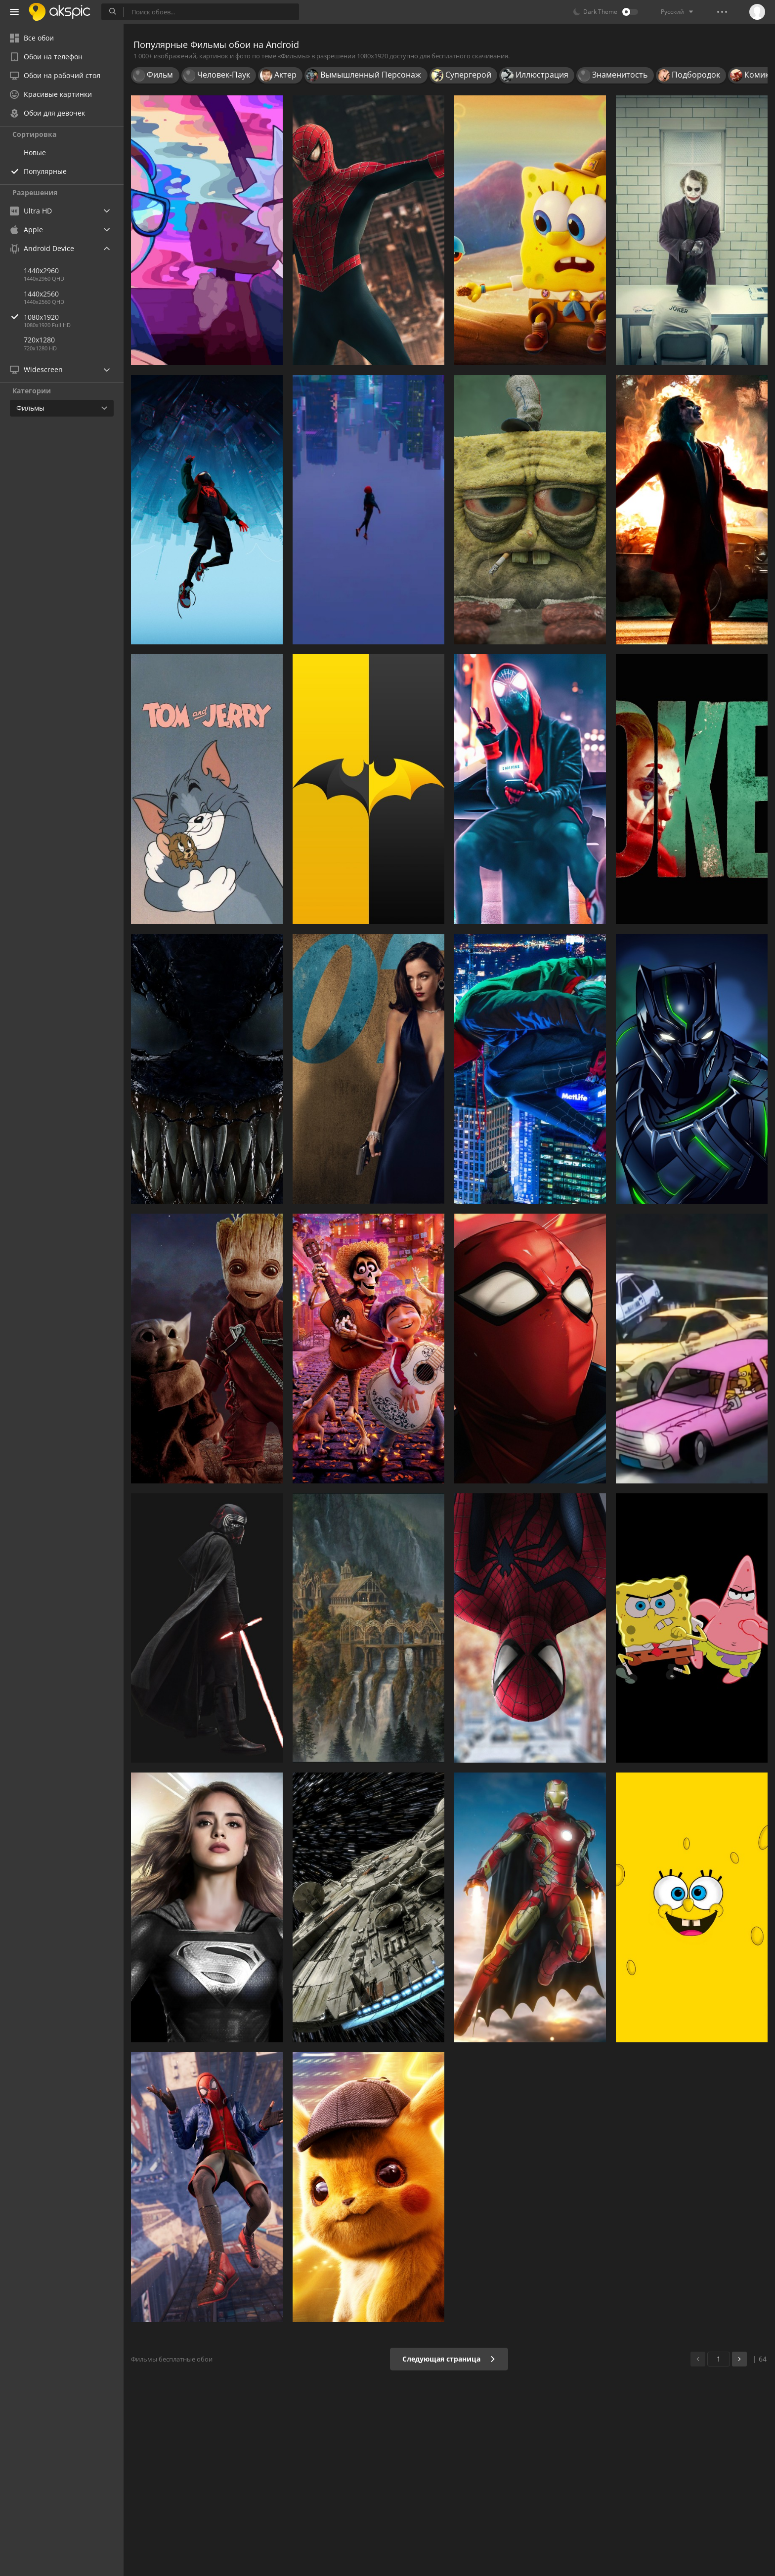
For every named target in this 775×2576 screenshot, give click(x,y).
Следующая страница (449, 2359)
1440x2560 (41, 293)
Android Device (42, 248)
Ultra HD (31, 210)
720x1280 (39, 339)
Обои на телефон (46, 56)
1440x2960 (41, 270)
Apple (26, 229)
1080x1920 (74, 317)
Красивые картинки (51, 94)
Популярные (45, 171)
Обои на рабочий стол (55, 75)
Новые (35, 152)
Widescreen (36, 369)
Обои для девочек (47, 113)
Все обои (32, 37)
